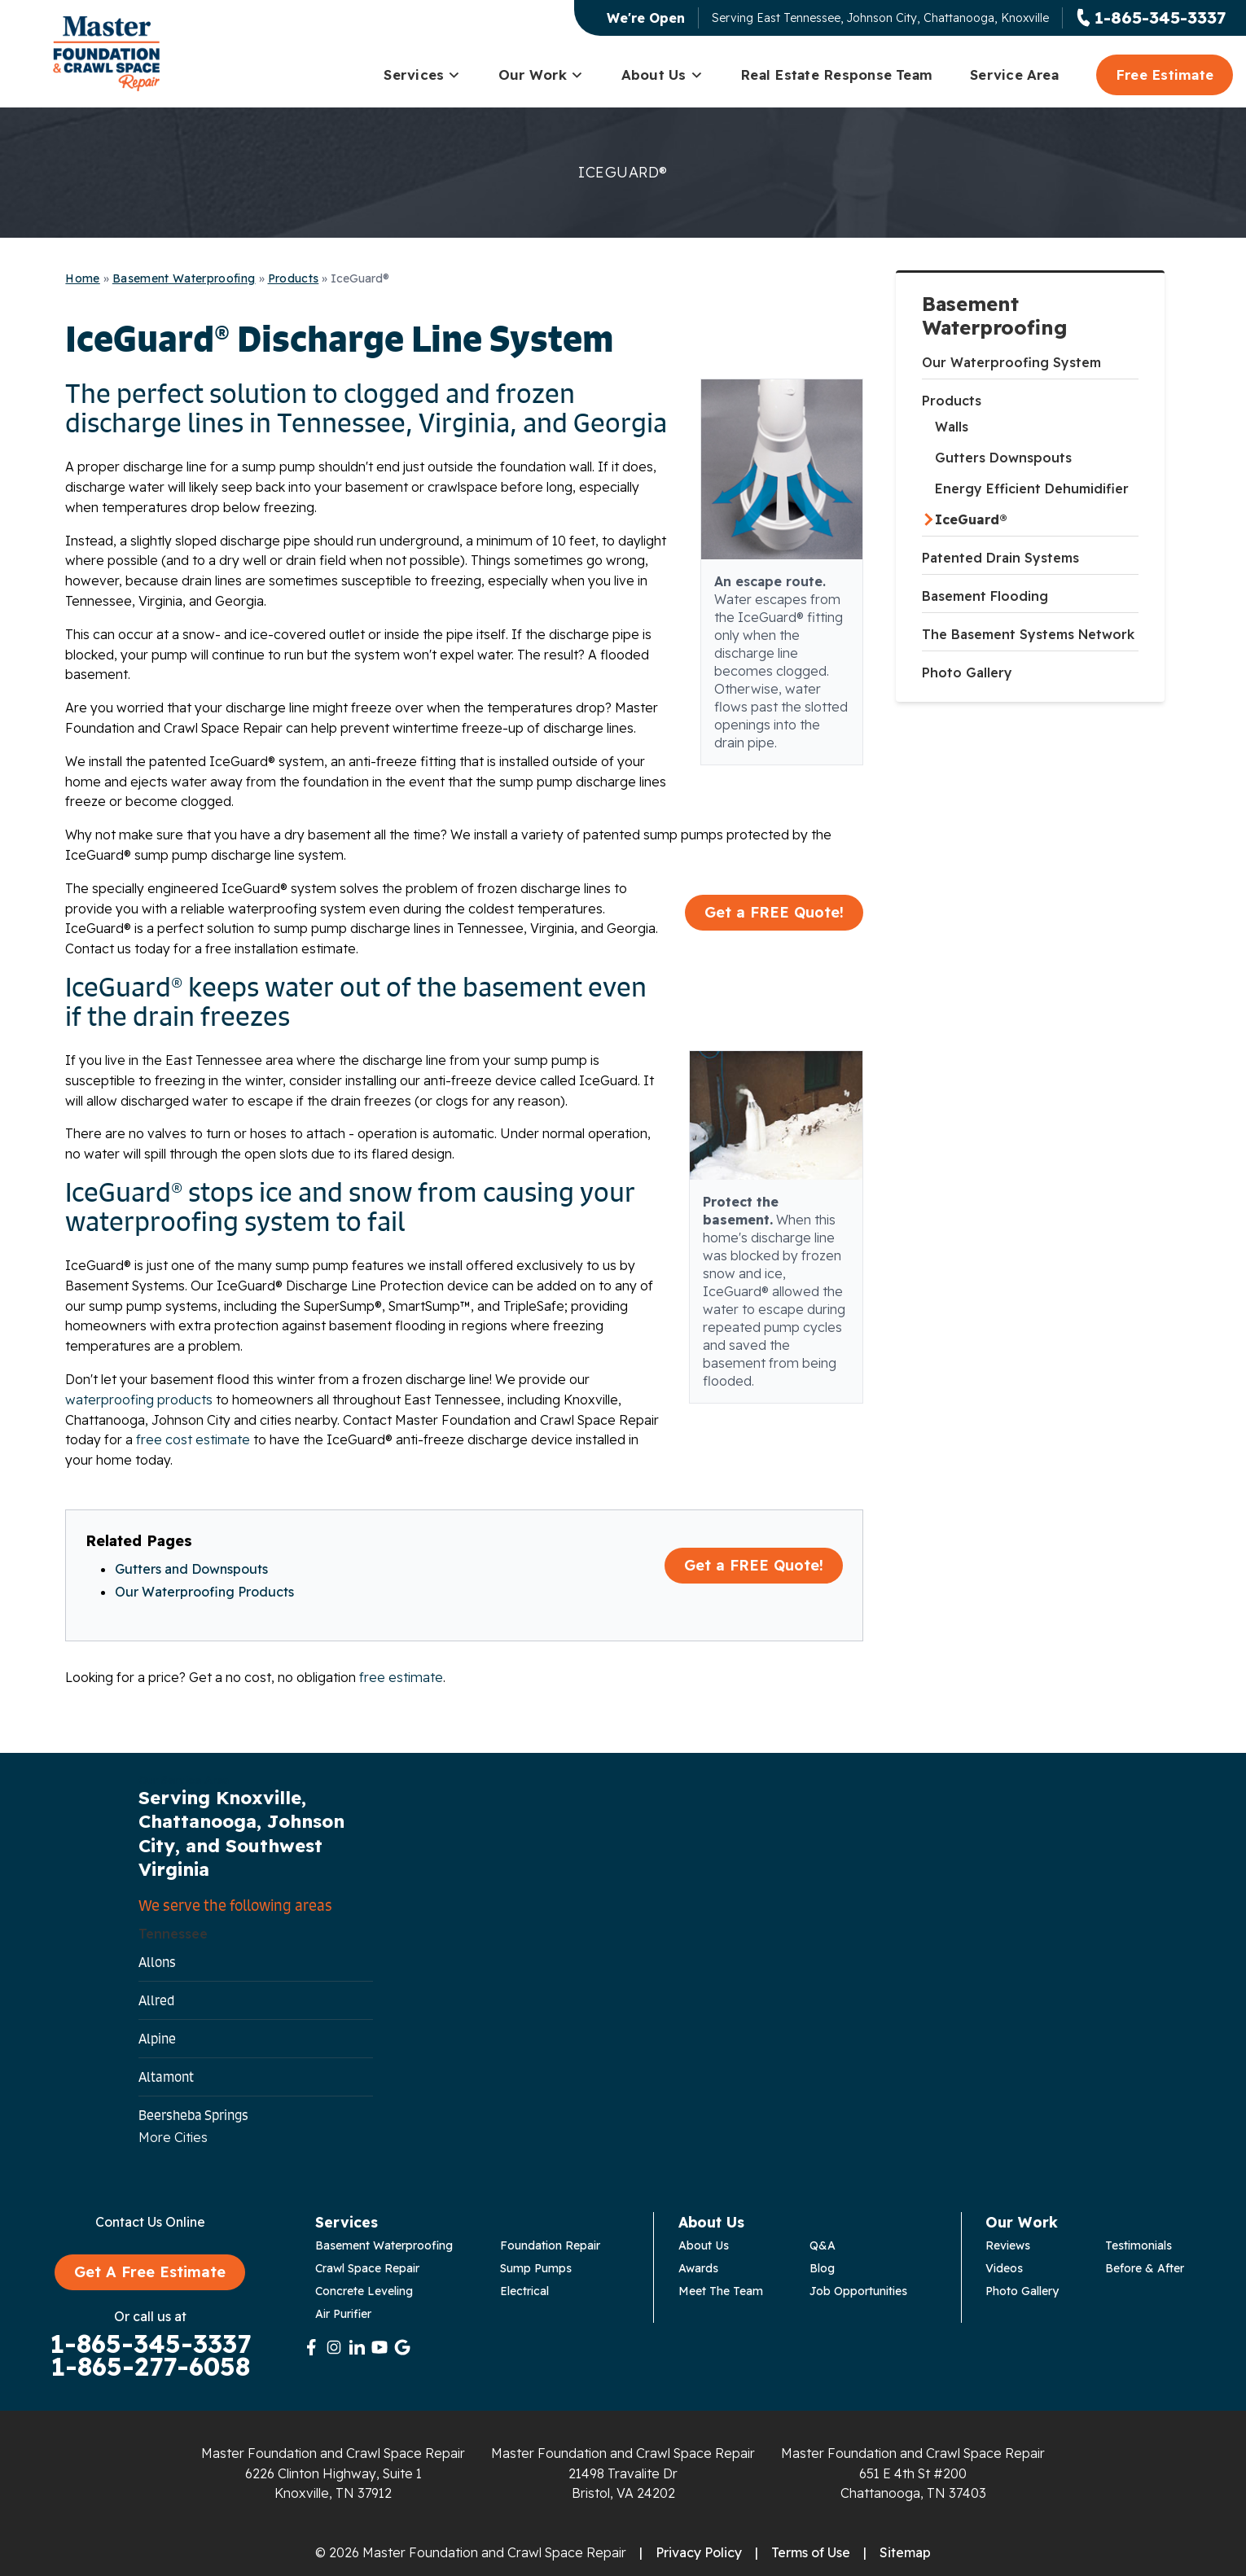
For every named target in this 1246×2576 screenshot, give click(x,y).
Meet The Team (720, 2291)
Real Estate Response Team (836, 74)
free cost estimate (193, 1439)
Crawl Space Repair (367, 2268)
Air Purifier (343, 2314)
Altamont (166, 2077)
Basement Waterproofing (995, 316)
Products (951, 400)
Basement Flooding (985, 596)
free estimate (401, 1677)
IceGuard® (971, 519)
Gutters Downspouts (1003, 457)
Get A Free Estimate (150, 2272)
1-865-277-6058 (150, 2366)
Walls (951, 426)
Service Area (1014, 74)
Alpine (157, 2039)
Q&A (822, 2245)
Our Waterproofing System (1011, 362)
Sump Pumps (536, 2268)
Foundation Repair (550, 2245)
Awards (698, 2268)
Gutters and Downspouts (191, 1569)
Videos (1004, 2268)
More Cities (173, 2137)
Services (422, 74)
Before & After (1144, 2268)
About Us (662, 74)
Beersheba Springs (193, 2115)
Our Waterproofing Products (204, 1592)
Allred (156, 2000)
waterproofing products (139, 1399)
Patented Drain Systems (1000, 558)
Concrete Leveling (364, 2291)
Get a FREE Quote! (774, 912)
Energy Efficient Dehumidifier (1032, 488)
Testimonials (1138, 2245)
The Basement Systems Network (1028, 634)
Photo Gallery (967, 672)
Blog (822, 2268)
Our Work (541, 74)
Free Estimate (1164, 74)
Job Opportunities (858, 2291)
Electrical (524, 2291)
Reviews (1007, 2245)
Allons (157, 1962)
